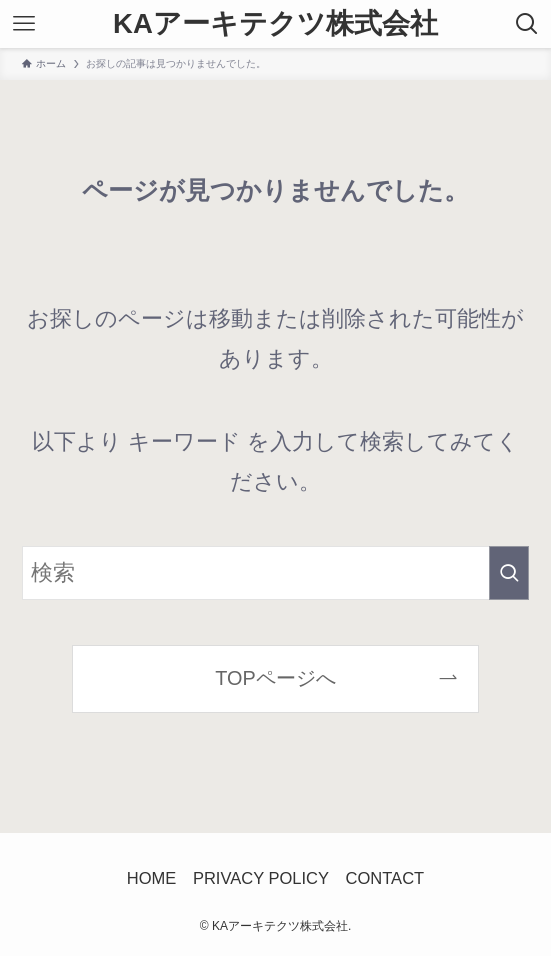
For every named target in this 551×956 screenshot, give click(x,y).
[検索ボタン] (527, 24)
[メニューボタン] (24, 24)
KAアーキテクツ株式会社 (275, 24)
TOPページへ (275, 678)
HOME (152, 878)
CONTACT (385, 878)
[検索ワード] (275, 573)
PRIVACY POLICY (261, 878)
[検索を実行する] (509, 573)
